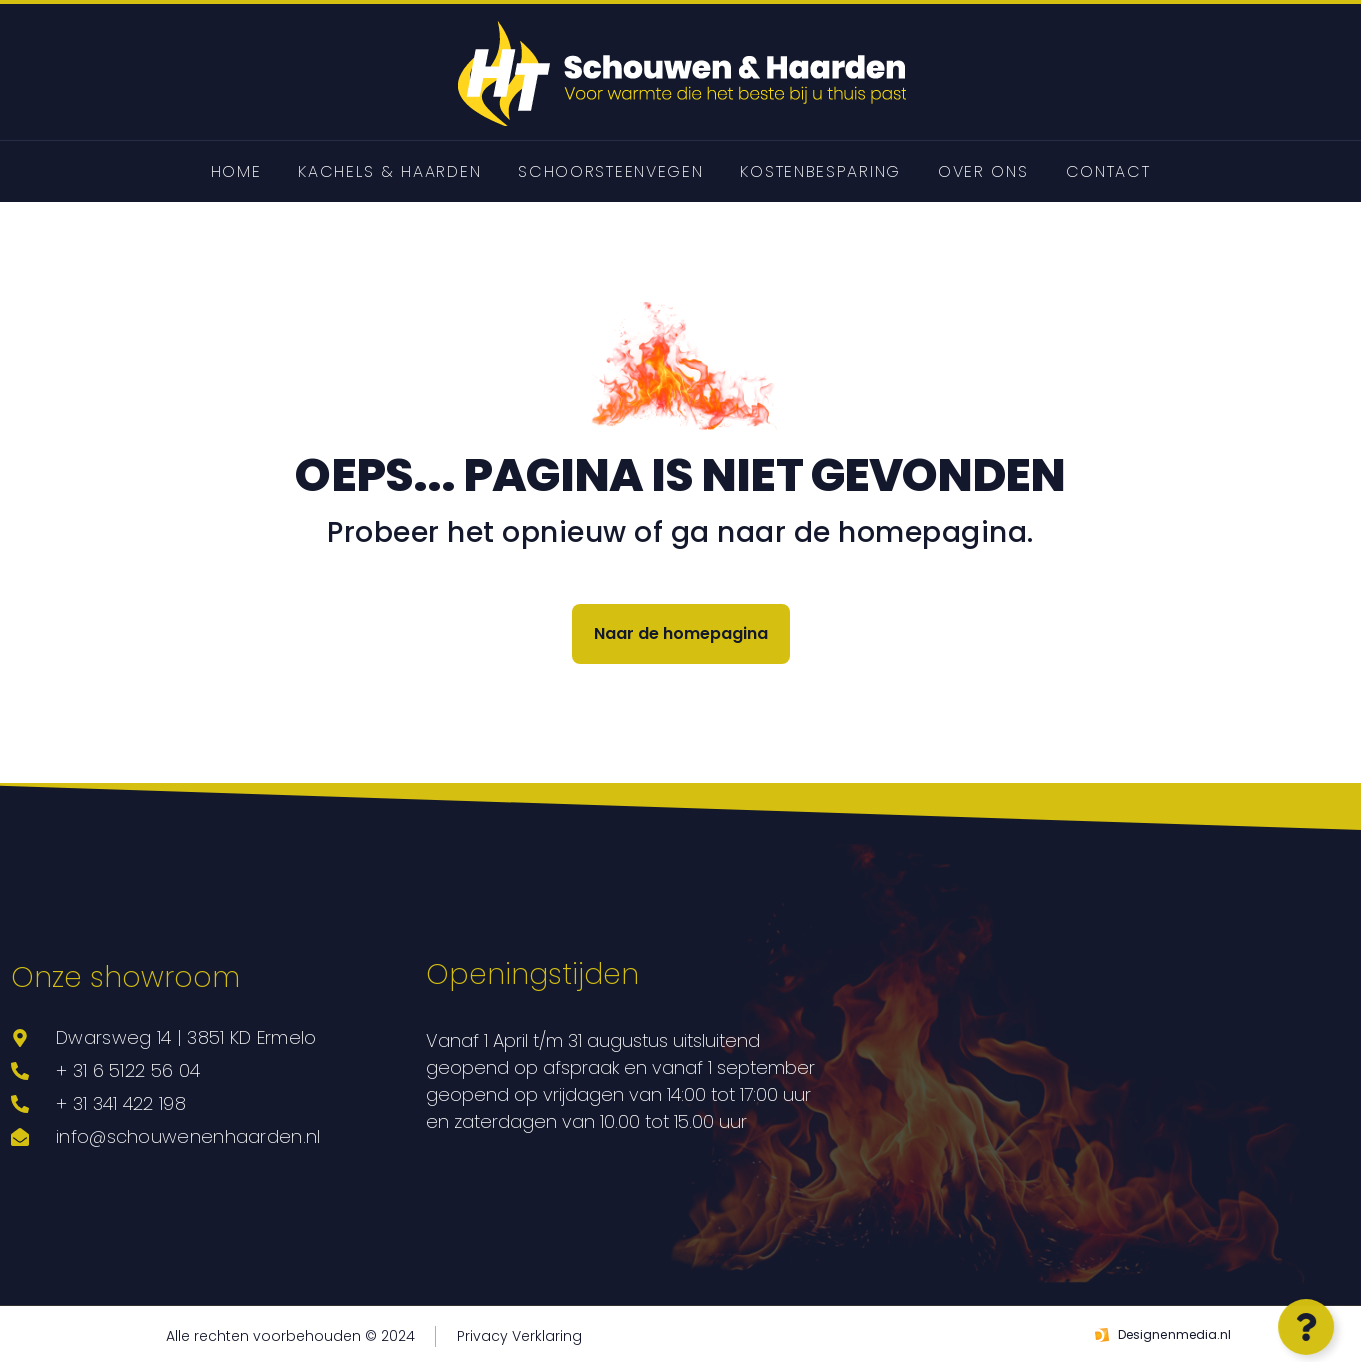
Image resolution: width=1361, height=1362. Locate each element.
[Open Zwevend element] (1302, 1327)
